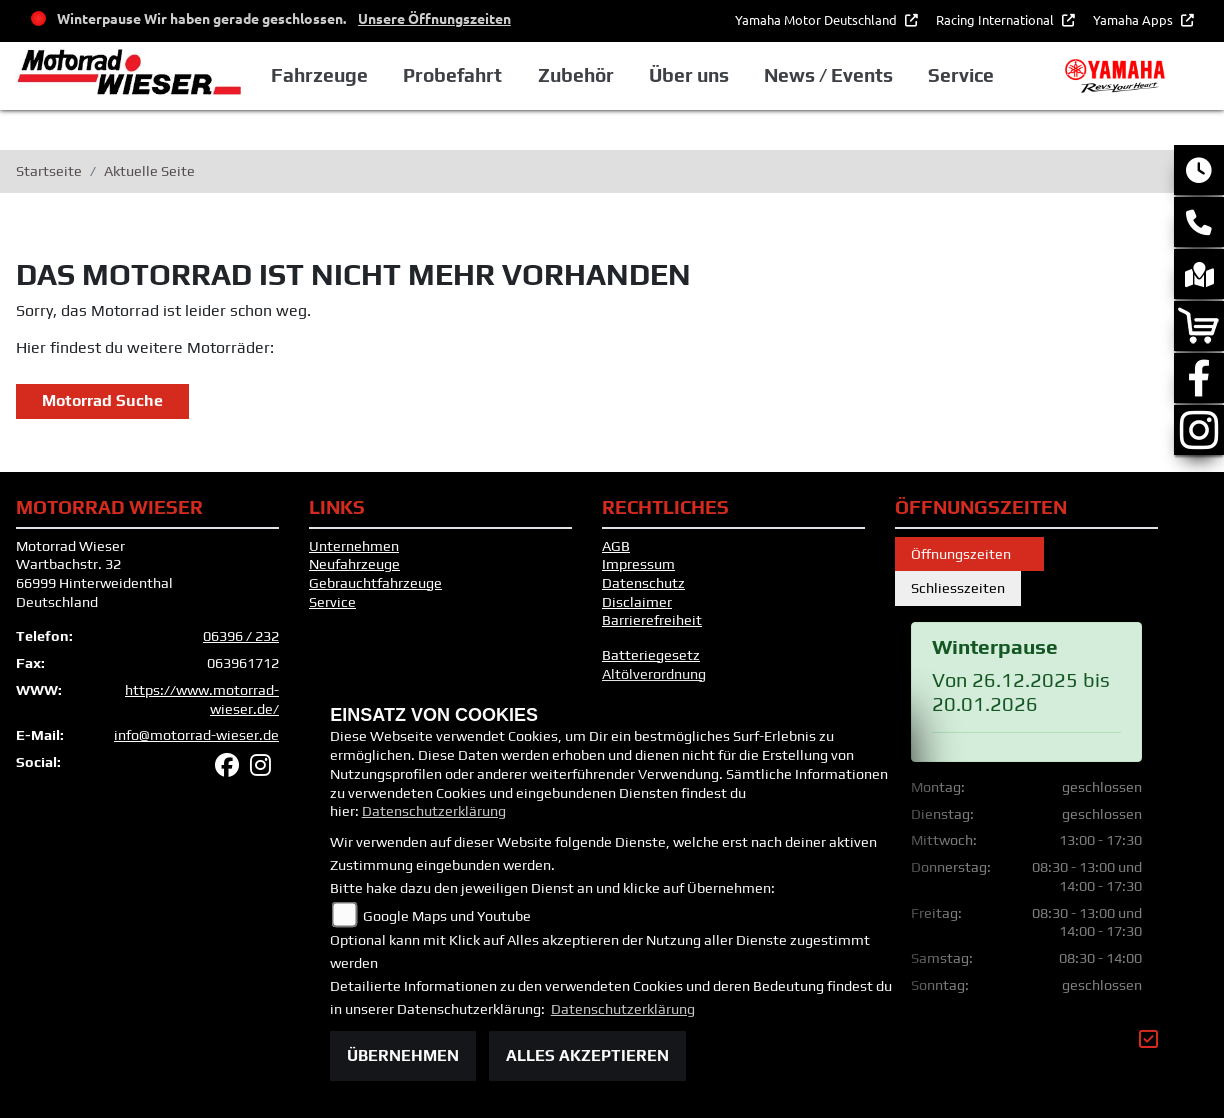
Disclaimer (637, 602)
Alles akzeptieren (587, 1055)
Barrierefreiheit (652, 620)
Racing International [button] (996, 19)
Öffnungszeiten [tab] (969, 554)
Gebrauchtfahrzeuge (375, 583)
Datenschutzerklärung (434, 811)
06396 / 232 (241, 636)
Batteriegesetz (651, 655)
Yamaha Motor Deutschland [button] (817, 19)
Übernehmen (403, 1055)
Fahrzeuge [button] (319, 75)
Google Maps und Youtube (447, 916)
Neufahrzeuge (354, 564)
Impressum (638, 564)
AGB (616, 546)
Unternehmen (354, 546)
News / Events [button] (828, 75)
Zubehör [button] (576, 75)
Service (332, 602)
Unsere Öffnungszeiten (434, 18)
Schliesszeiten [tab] (958, 588)
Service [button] (961, 75)
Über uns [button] (689, 75)
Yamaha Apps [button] (1134, 19)
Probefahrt (452, 75)
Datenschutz (643, 583)
